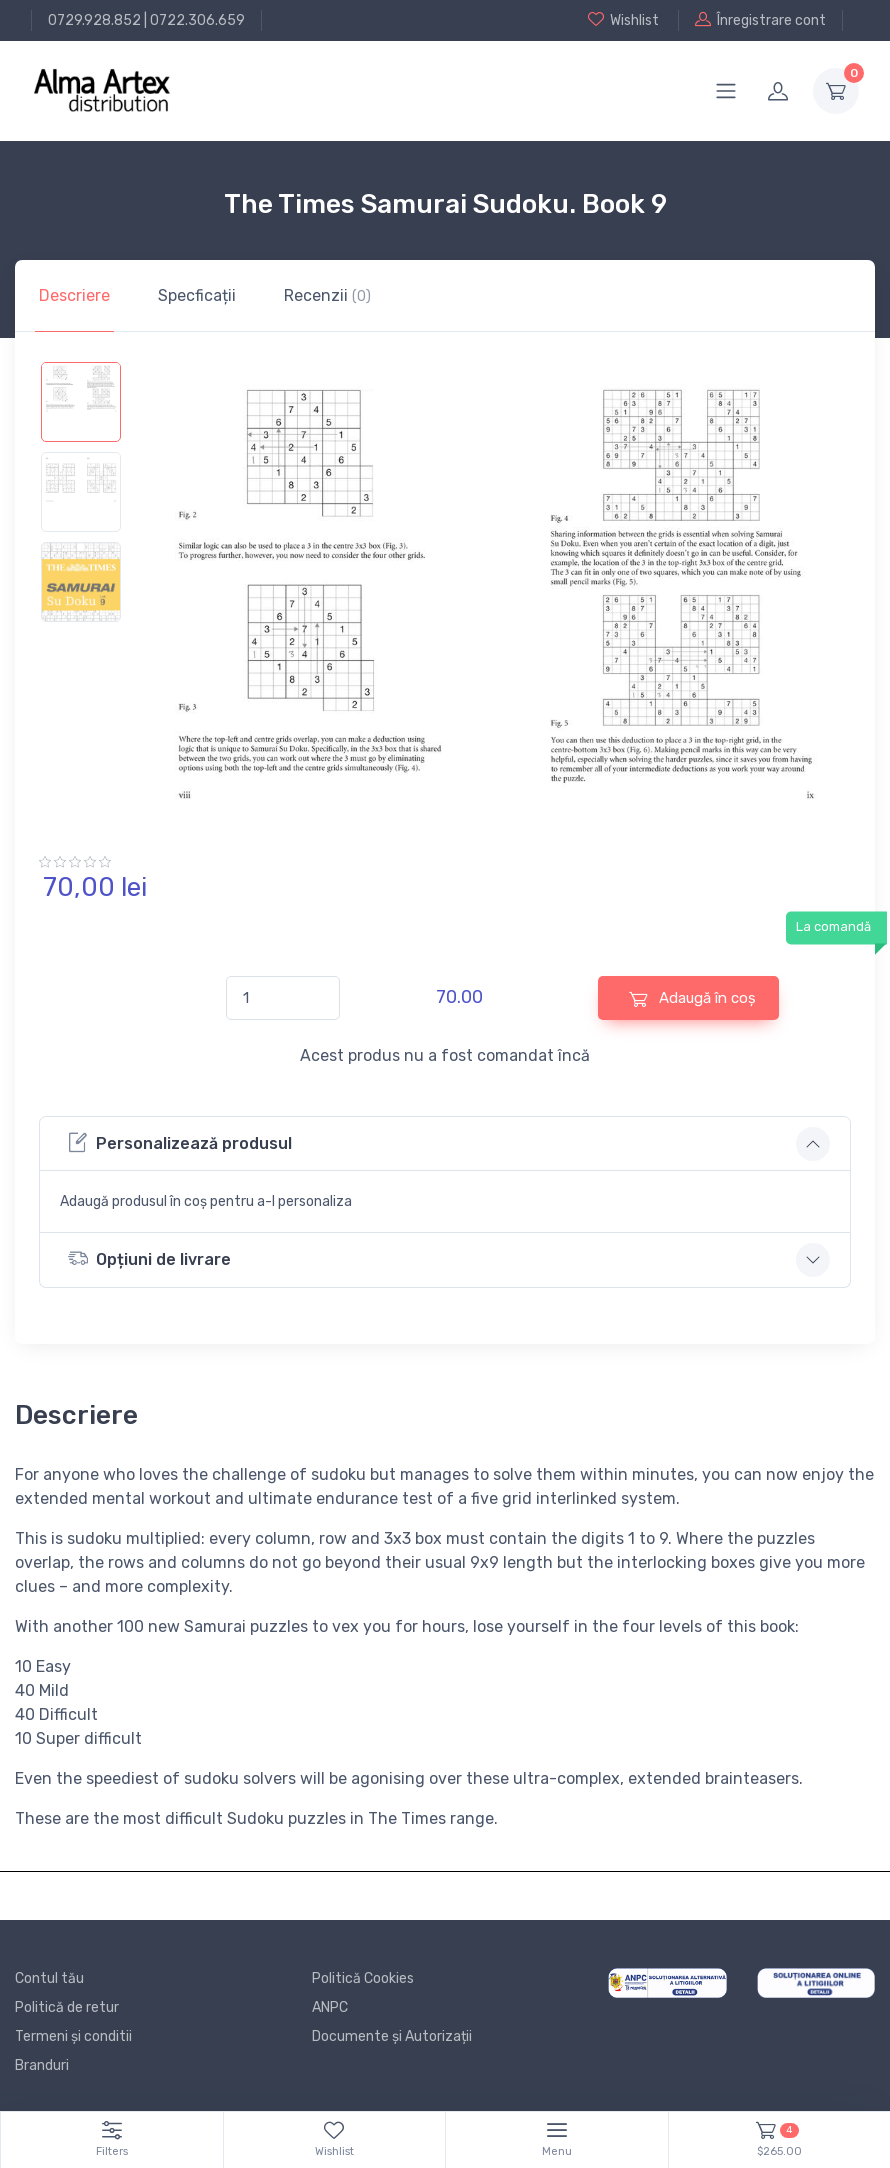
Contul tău (49, 1978)
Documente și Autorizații (392, 2036)
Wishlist (623, 20)
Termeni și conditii (73, 2036)
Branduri (42, 2065)
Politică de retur (67, 2007)
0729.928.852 (94, 20)
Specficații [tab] (197, 295)
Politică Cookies (363, 1978)
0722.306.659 (197, 20)
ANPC (330, 2007)
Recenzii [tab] (327, 295)
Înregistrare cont (760, 20)
